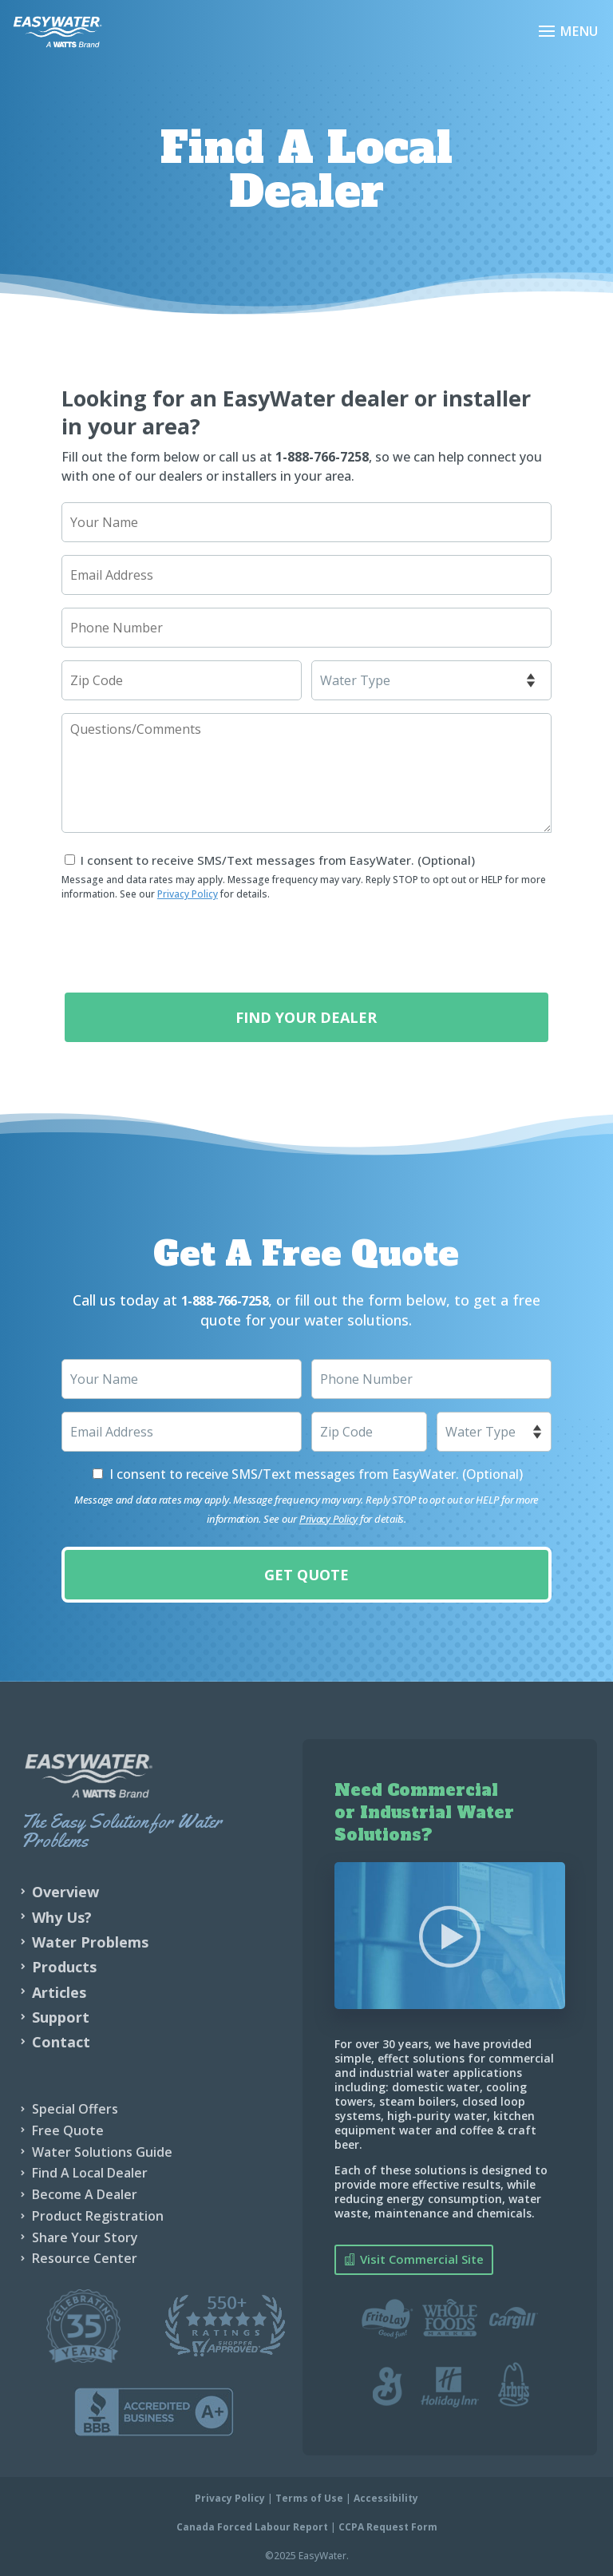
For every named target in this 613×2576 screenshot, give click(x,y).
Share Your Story (85, 2236)
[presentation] (182, 945)
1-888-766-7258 (322, 457)
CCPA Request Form (387, 2526)
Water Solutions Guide (102, 2151)
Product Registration (98, 2215)
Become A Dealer (84, 2193)
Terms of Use (309, 2497)
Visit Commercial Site (422, 2258)
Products (64, 1966)
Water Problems (90, 1941)
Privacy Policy (187, 894)
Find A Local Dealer (90, 2172)
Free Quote (68, 2129)
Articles (59, 1991)
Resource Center (84, 2257)
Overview (65, 1890)
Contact (61, 2041)
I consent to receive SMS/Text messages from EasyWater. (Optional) (278, 860)
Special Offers (75, 2108)
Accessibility (386, 2497)
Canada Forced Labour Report (252, 2526)
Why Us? (62, 1916)
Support (60, 2016)
